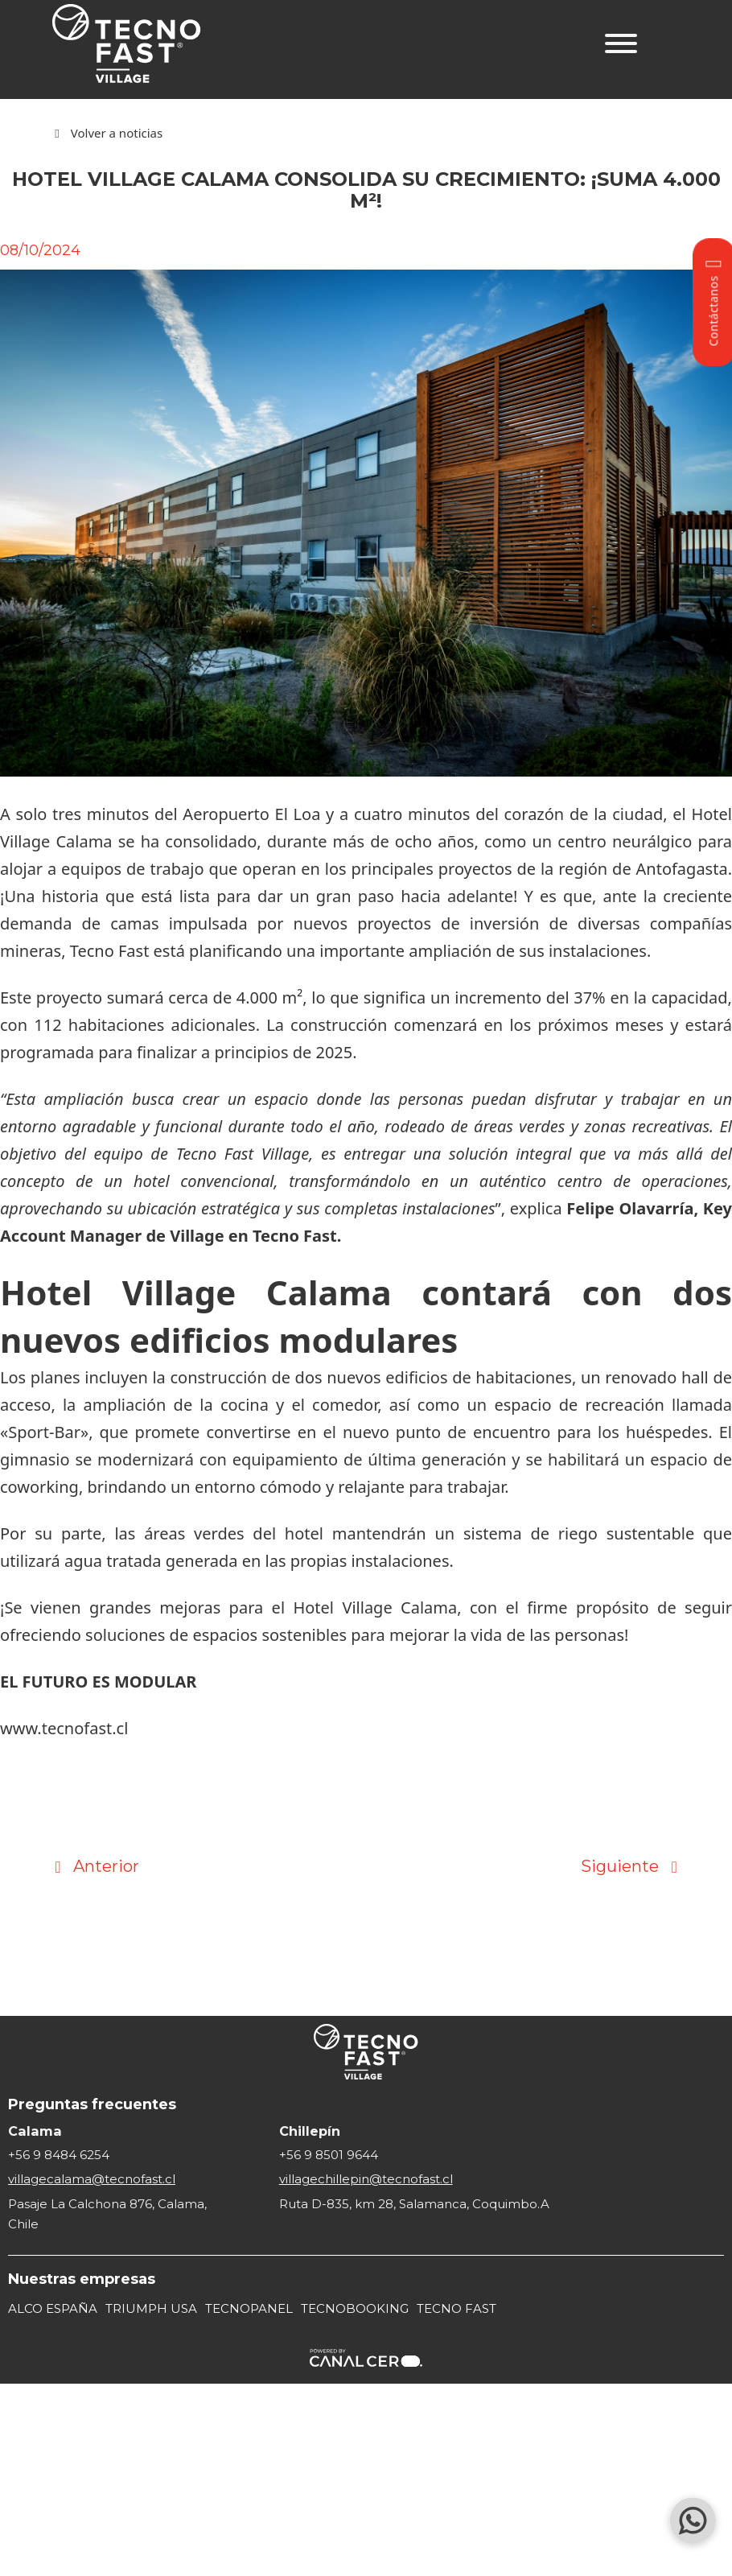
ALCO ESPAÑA (52, 2308)
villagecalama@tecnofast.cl (91, 2179)
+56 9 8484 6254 (58, 2154)
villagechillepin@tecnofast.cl (366, 2179)
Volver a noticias (116, 133)
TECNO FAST (456, 2308)
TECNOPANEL (249, 2308)
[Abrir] (621, 43)
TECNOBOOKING (355, 2308)
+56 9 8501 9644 (328, 2154)
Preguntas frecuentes (92, 2104)
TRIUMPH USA (151, 2308)
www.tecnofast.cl (64, 1728)
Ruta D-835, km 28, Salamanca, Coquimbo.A (414, 2203)
